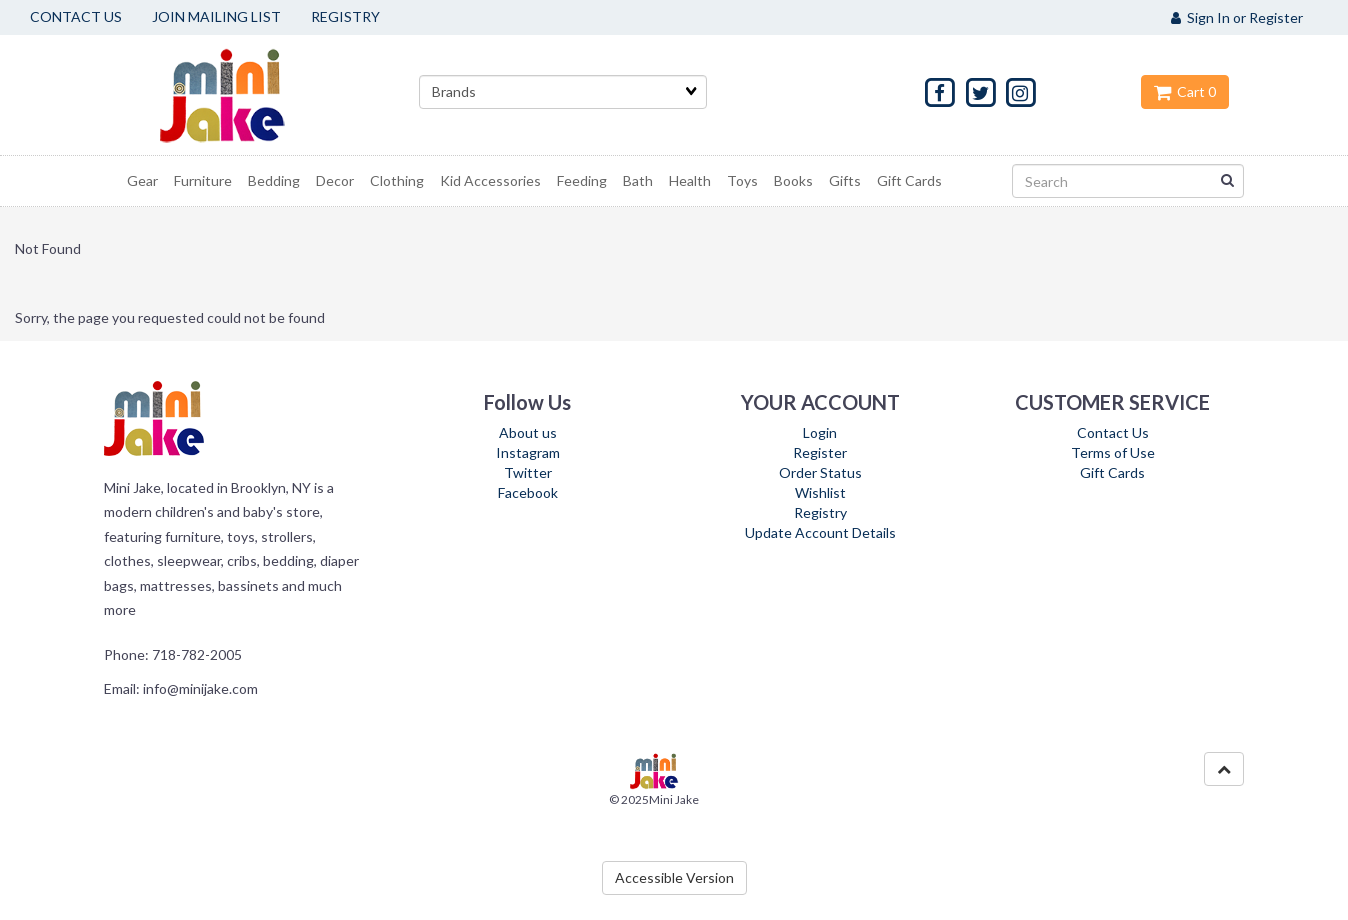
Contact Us (1113, 432)
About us (528, 432)
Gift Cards (1112, 472)
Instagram (528, 452)
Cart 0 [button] (1185, 91)
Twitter (528, 472)
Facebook (528, 492)
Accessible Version (674, 877)
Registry (820, 512)
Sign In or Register (1237, 17)
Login (820, 432)
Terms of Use (1113, 452)
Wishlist (820, 492)
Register (820, 452)
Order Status (820, 472)
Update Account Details (820, 532)
